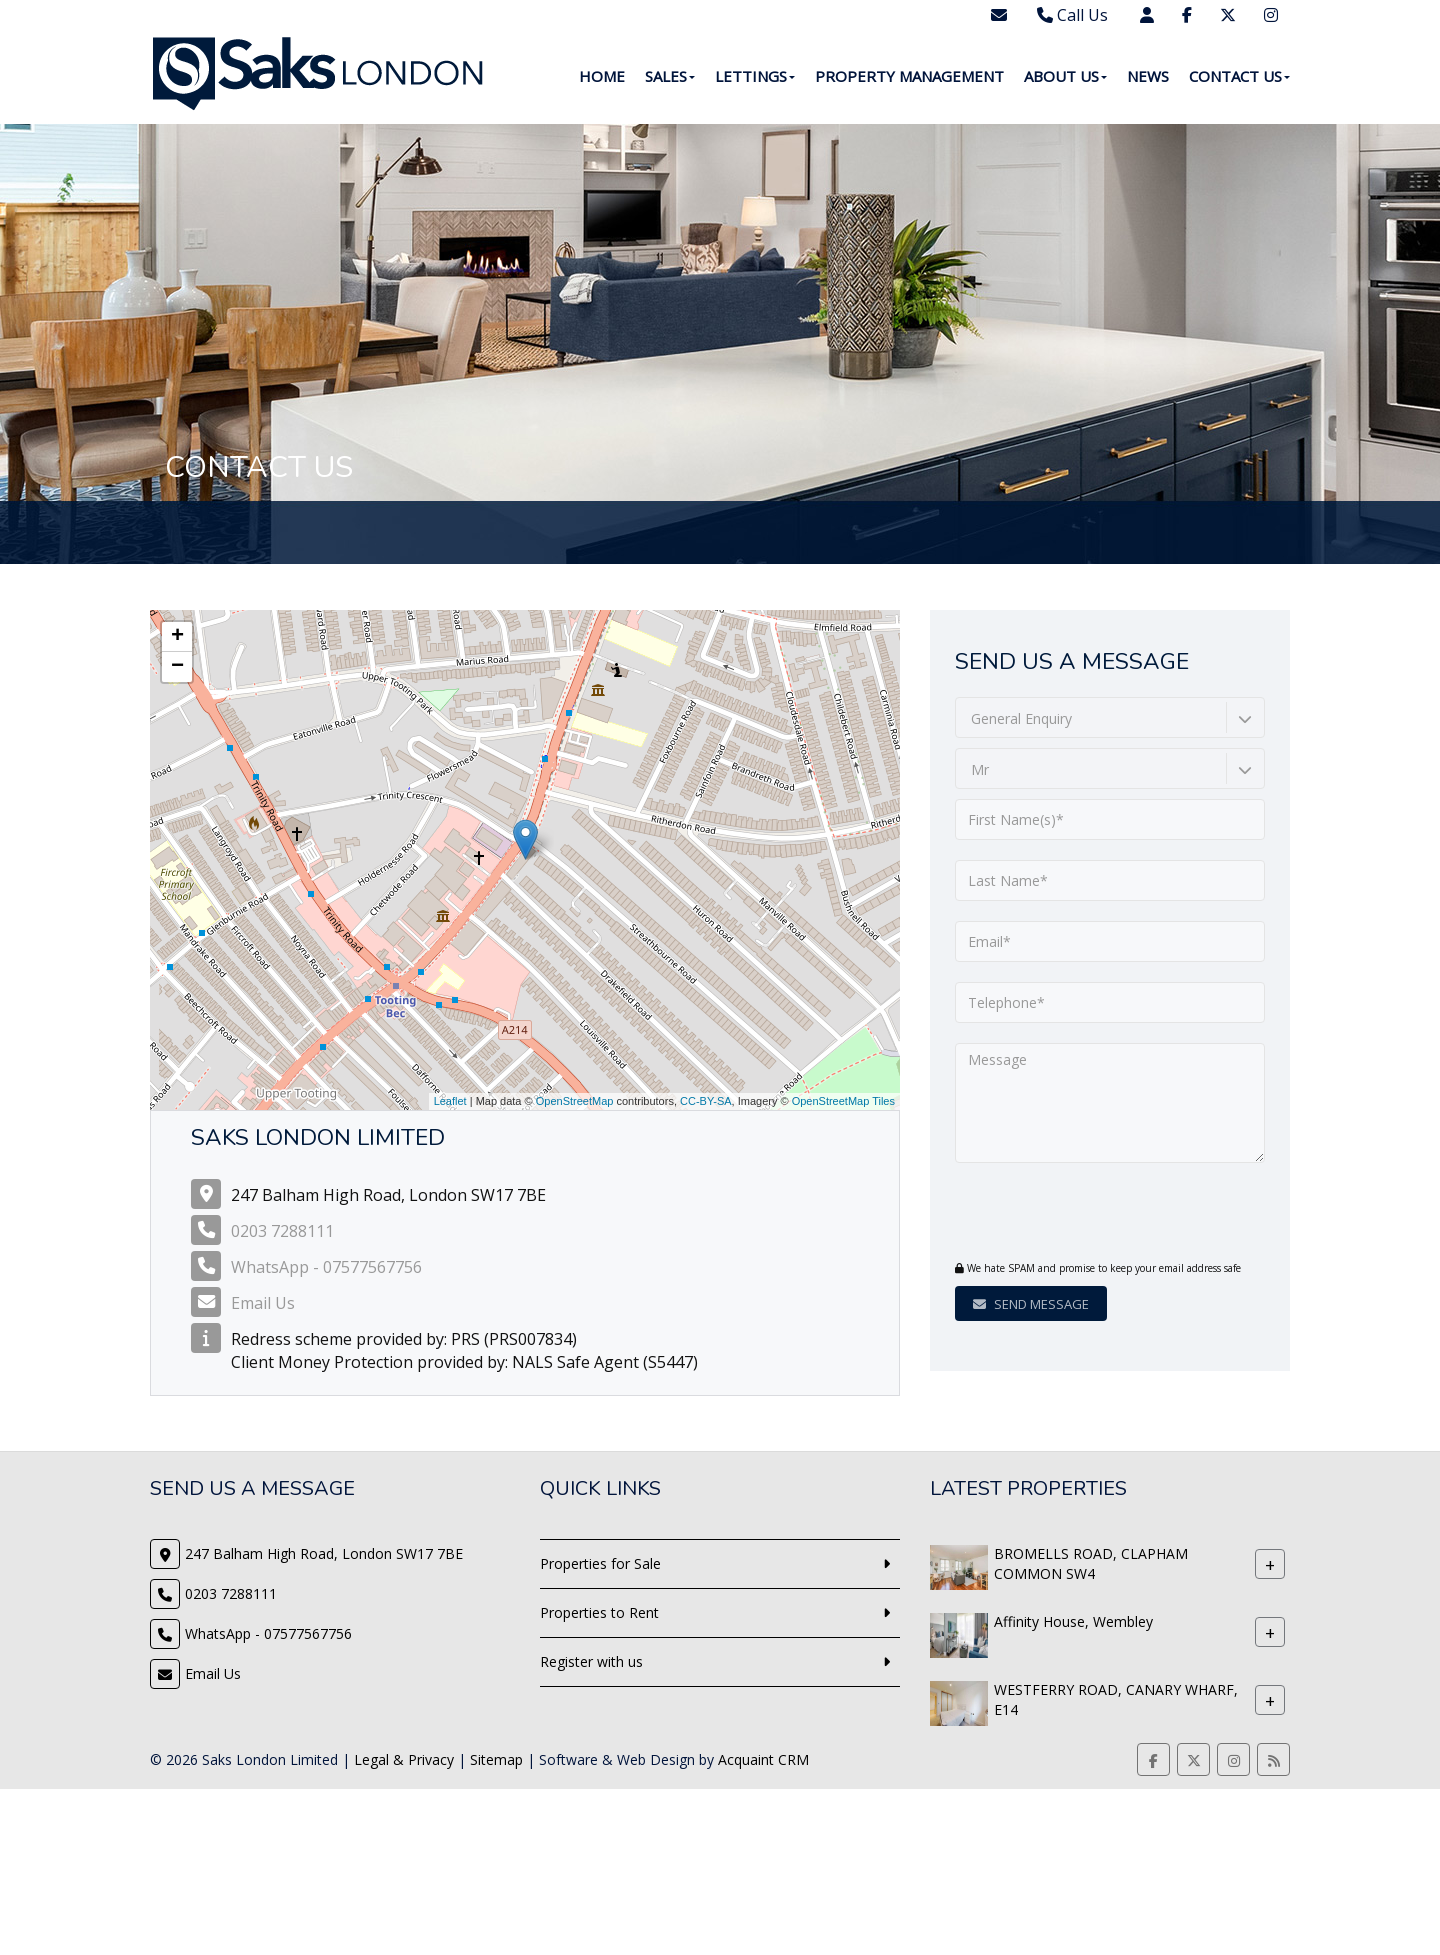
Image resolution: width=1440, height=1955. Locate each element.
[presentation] (1076, 1214)
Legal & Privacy (404, 1759)
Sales (670, 76)
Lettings (755, 76)
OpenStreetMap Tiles (843, 1101)
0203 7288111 (282, 1231)
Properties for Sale (600, 1563)
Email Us (263, 1303)
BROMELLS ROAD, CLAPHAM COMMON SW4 (1091, 1563)
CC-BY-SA (706, 1101)
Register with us (591, 1661)
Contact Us (1239, 76)
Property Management (909, 76)
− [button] (177, 667)
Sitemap (496, 1759)
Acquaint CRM (763, 1759)
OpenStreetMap (575, 1101)
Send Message (1031, 1304)
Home (602, 76)
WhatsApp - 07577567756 (326, 1267)
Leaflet (450, 1101)
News (1148, 76)
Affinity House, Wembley (1073, 1621)
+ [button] (177, 637)
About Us (1065, 76)
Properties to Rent (599, 1612)
